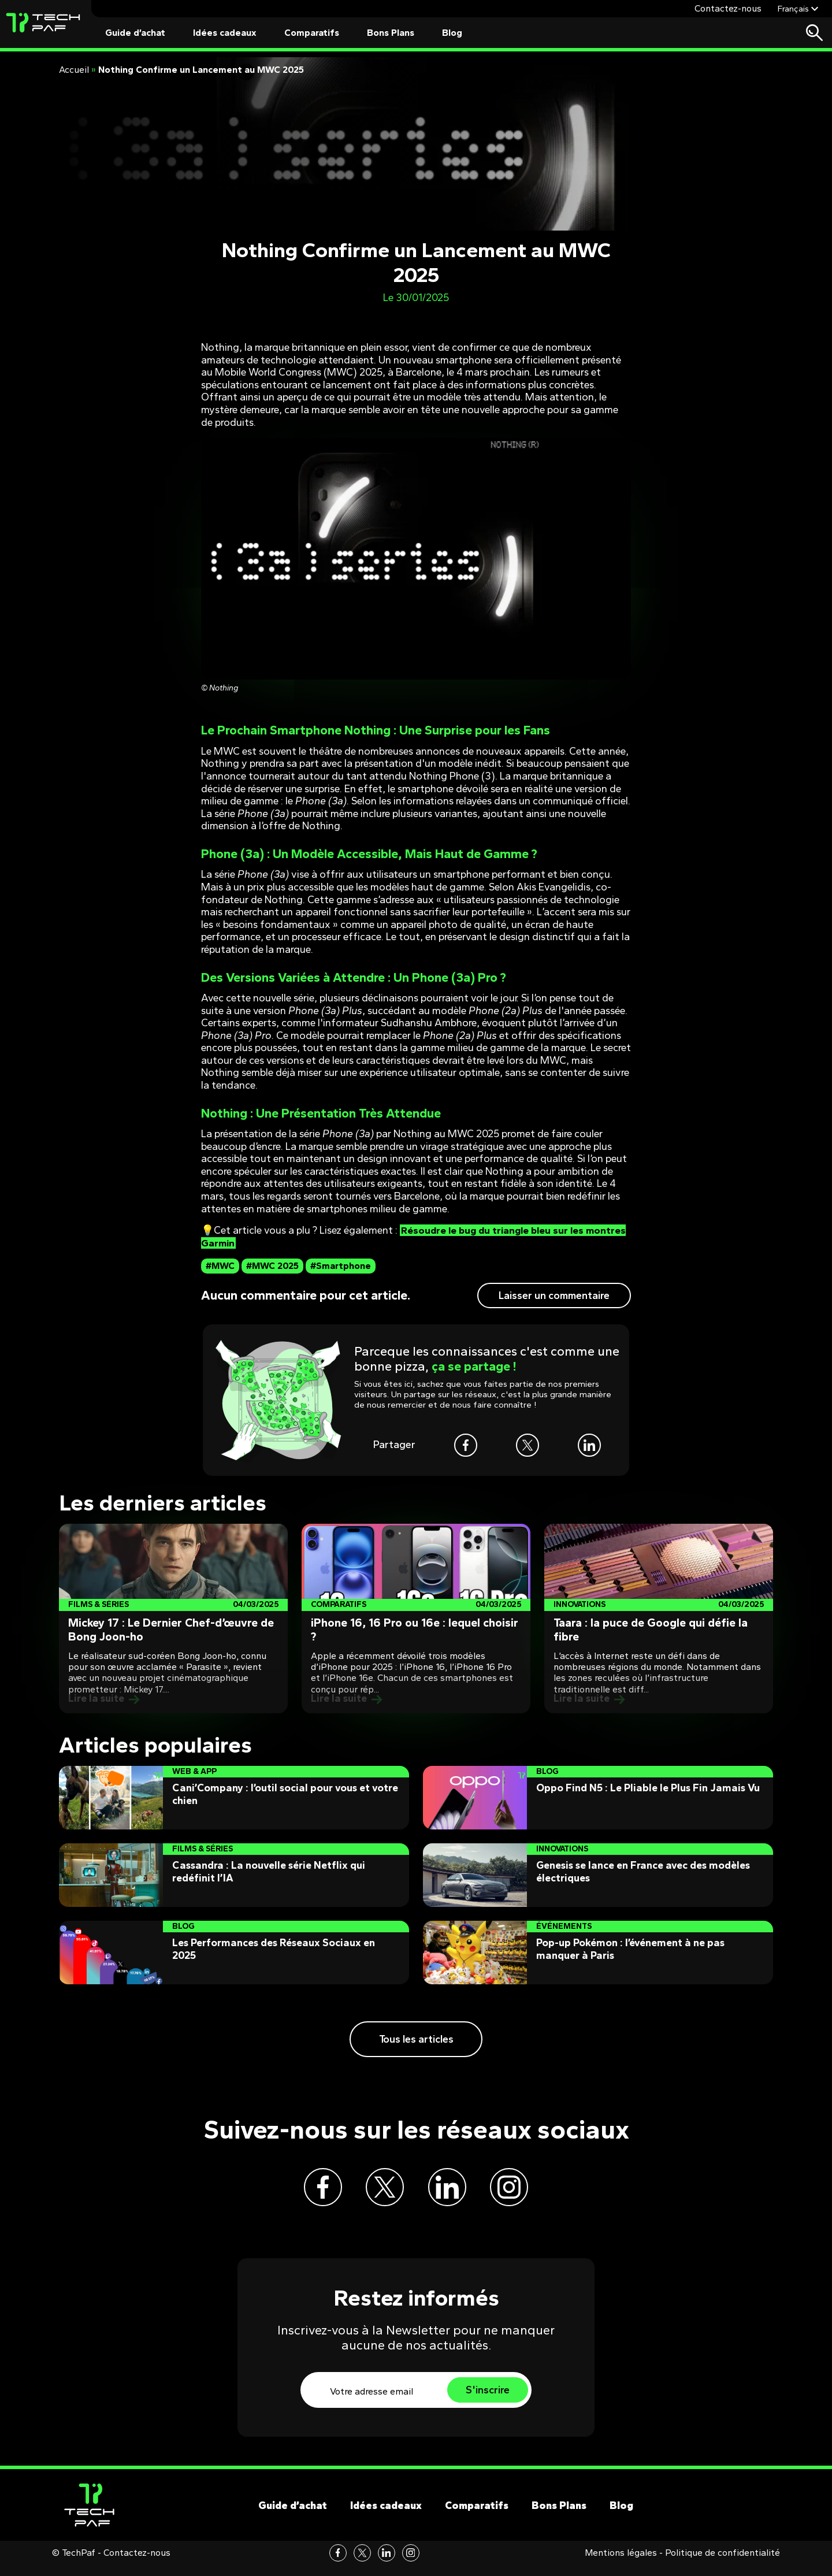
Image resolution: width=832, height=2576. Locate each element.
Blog (452, 32)
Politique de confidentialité (722, 2563)
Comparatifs (311, 32)
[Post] (173, 1618)
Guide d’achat (135, 32)
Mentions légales (621, 2563)
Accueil (74, 69)
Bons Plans (390, 32)
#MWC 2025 (272, 1265)
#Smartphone (340, 1265)
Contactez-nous (728, 8)
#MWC (220, 1265)
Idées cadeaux (225, 32)
